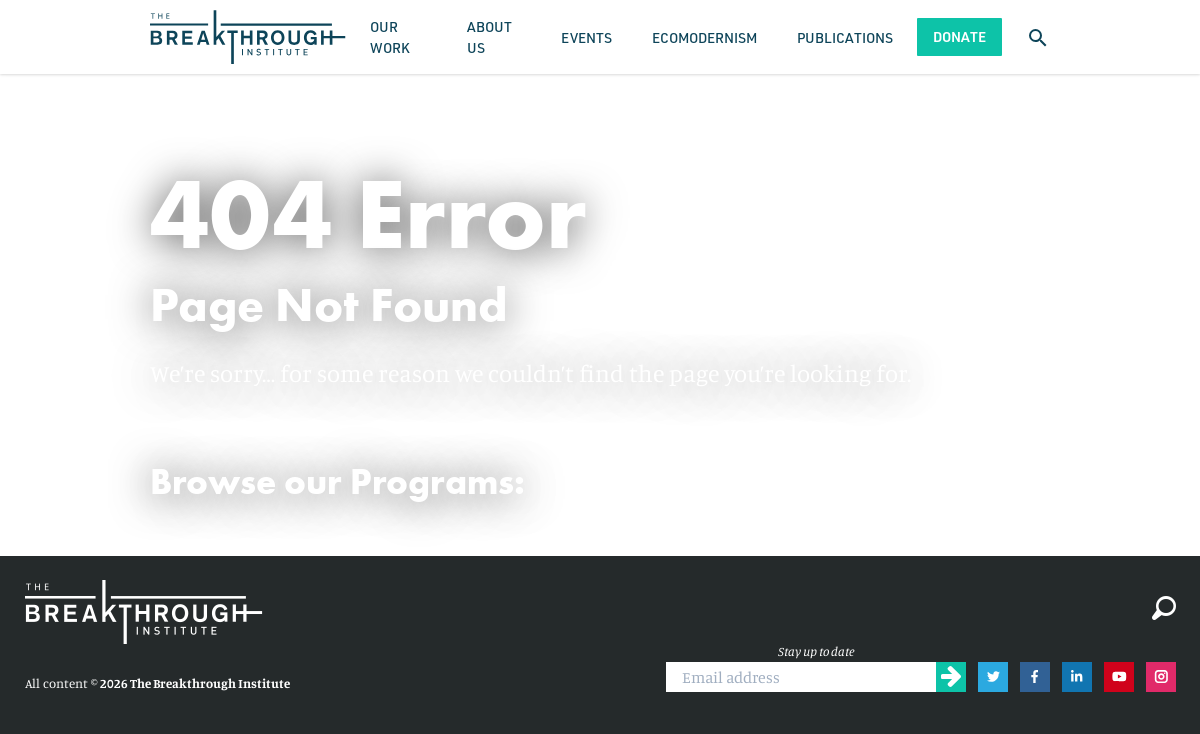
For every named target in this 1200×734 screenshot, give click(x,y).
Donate (959, 36)
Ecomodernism (704, 37)
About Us (489, 37)
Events (586, 37)
